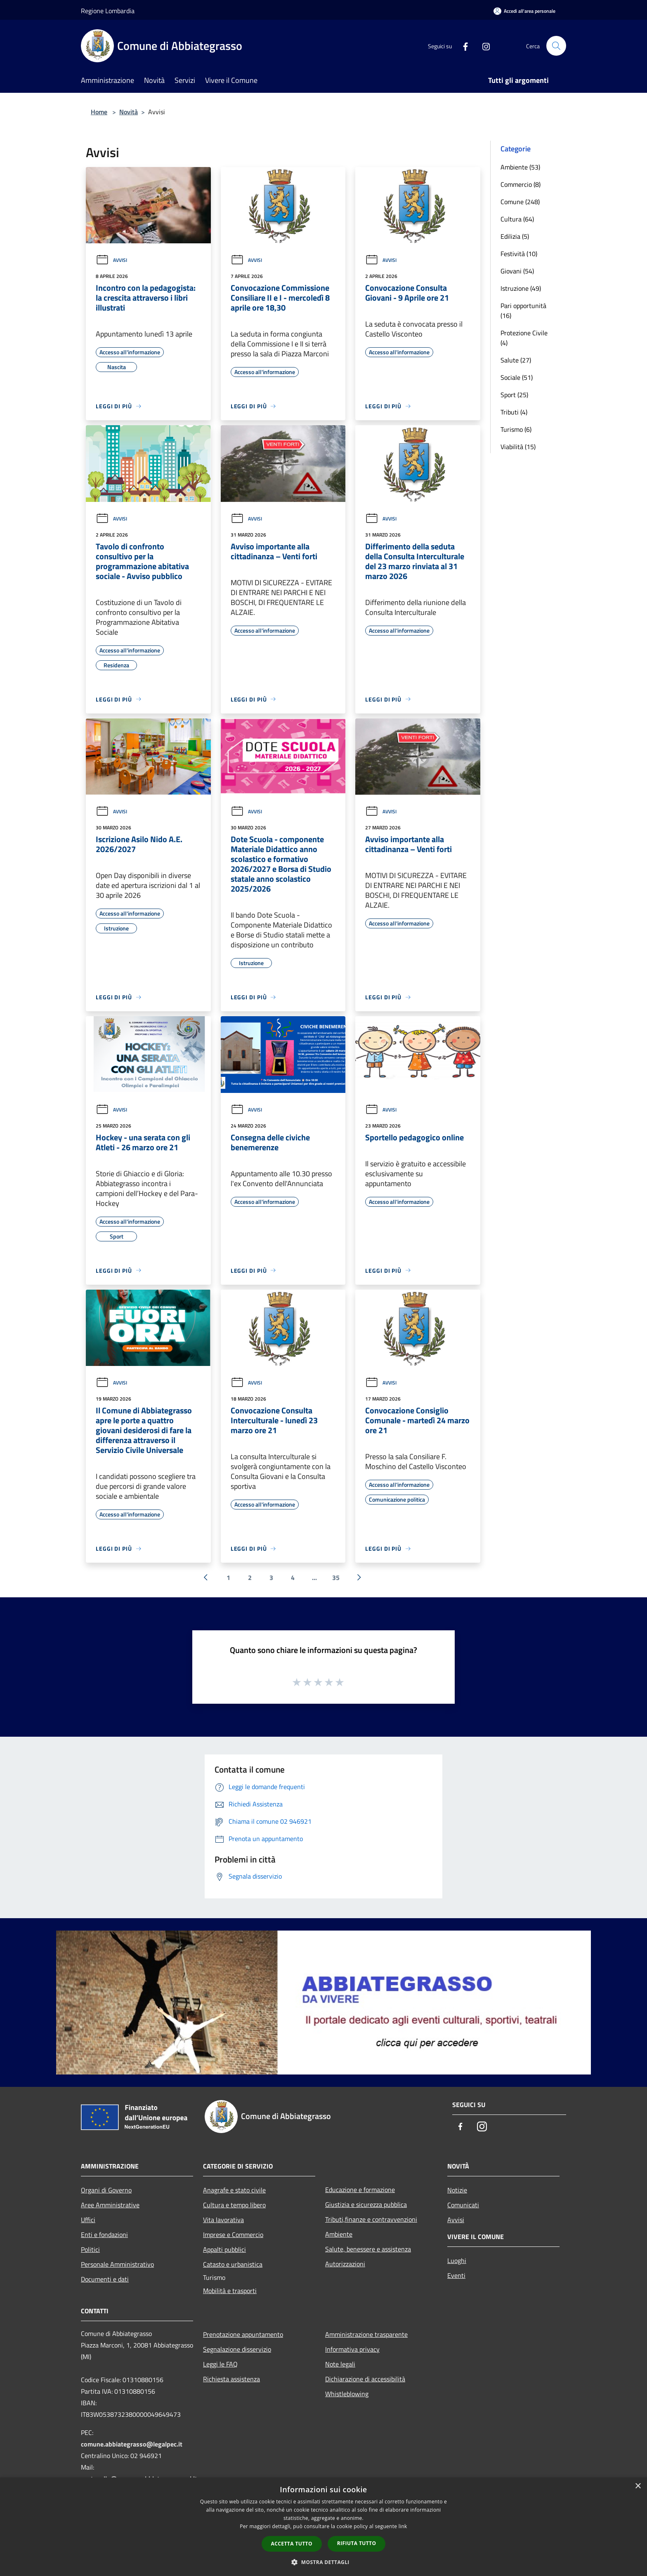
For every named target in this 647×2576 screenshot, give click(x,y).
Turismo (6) (516, 429)
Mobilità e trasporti (230, 2291)
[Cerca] (556, 46)
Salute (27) (516, 360)
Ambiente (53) (520, 167)
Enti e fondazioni (104, 2234)
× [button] (638, 2486)
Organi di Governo (106, 2190)
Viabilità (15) (518, 447)
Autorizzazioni (345, 2264)
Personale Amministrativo (117, 2264)
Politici (90, 2249)
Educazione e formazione (360, 2190)
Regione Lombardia (108, 11)
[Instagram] (483, 45)
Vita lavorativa (223, 2220)
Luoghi (456, 2260)
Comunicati (463, 2205)
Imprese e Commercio (233, 2234)
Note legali (340, 2364)
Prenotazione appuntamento (243, 2334)
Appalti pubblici (224, 2249)
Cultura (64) (517, 219)
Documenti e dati (105, 2279)
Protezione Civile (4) (524, 338)
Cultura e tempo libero (234, 2205)
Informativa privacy (352, 2349)
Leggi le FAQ (220, 2364)
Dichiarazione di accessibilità (365, 2379)
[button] (323, 2562)
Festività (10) (519, 254)
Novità (128, 112)
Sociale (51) (517, 377)
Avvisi (111, 260)
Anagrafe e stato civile (234, 2190)
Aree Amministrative (110, 2205)
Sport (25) (514, 395)
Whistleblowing (346, 2394)
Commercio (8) (521, 184)
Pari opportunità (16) (523, 310)
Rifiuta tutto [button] (356, 2543)
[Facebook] (462, 45)
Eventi (456, 2275)
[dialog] (323, 2526)
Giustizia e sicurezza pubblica (366, 2204)
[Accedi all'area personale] (524, 11)
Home (99, 112)
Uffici (88, 2220)
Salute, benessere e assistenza (368, 2249)
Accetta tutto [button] (291, 2543)
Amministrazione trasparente (366, 2334)
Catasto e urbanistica (232, 2264)
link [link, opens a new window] (403, 2526)
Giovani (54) (517, 271)
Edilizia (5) (515, 236)
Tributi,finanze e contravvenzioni (371, 2219)
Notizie (457, 2190)
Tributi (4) (514, 412)
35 (336, 1577)
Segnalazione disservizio (237, 2349)
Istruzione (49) (521, 288)
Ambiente (338, 2234)
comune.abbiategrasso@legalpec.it (131, 2444)
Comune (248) (520, 202)
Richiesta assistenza (231, 2379)
